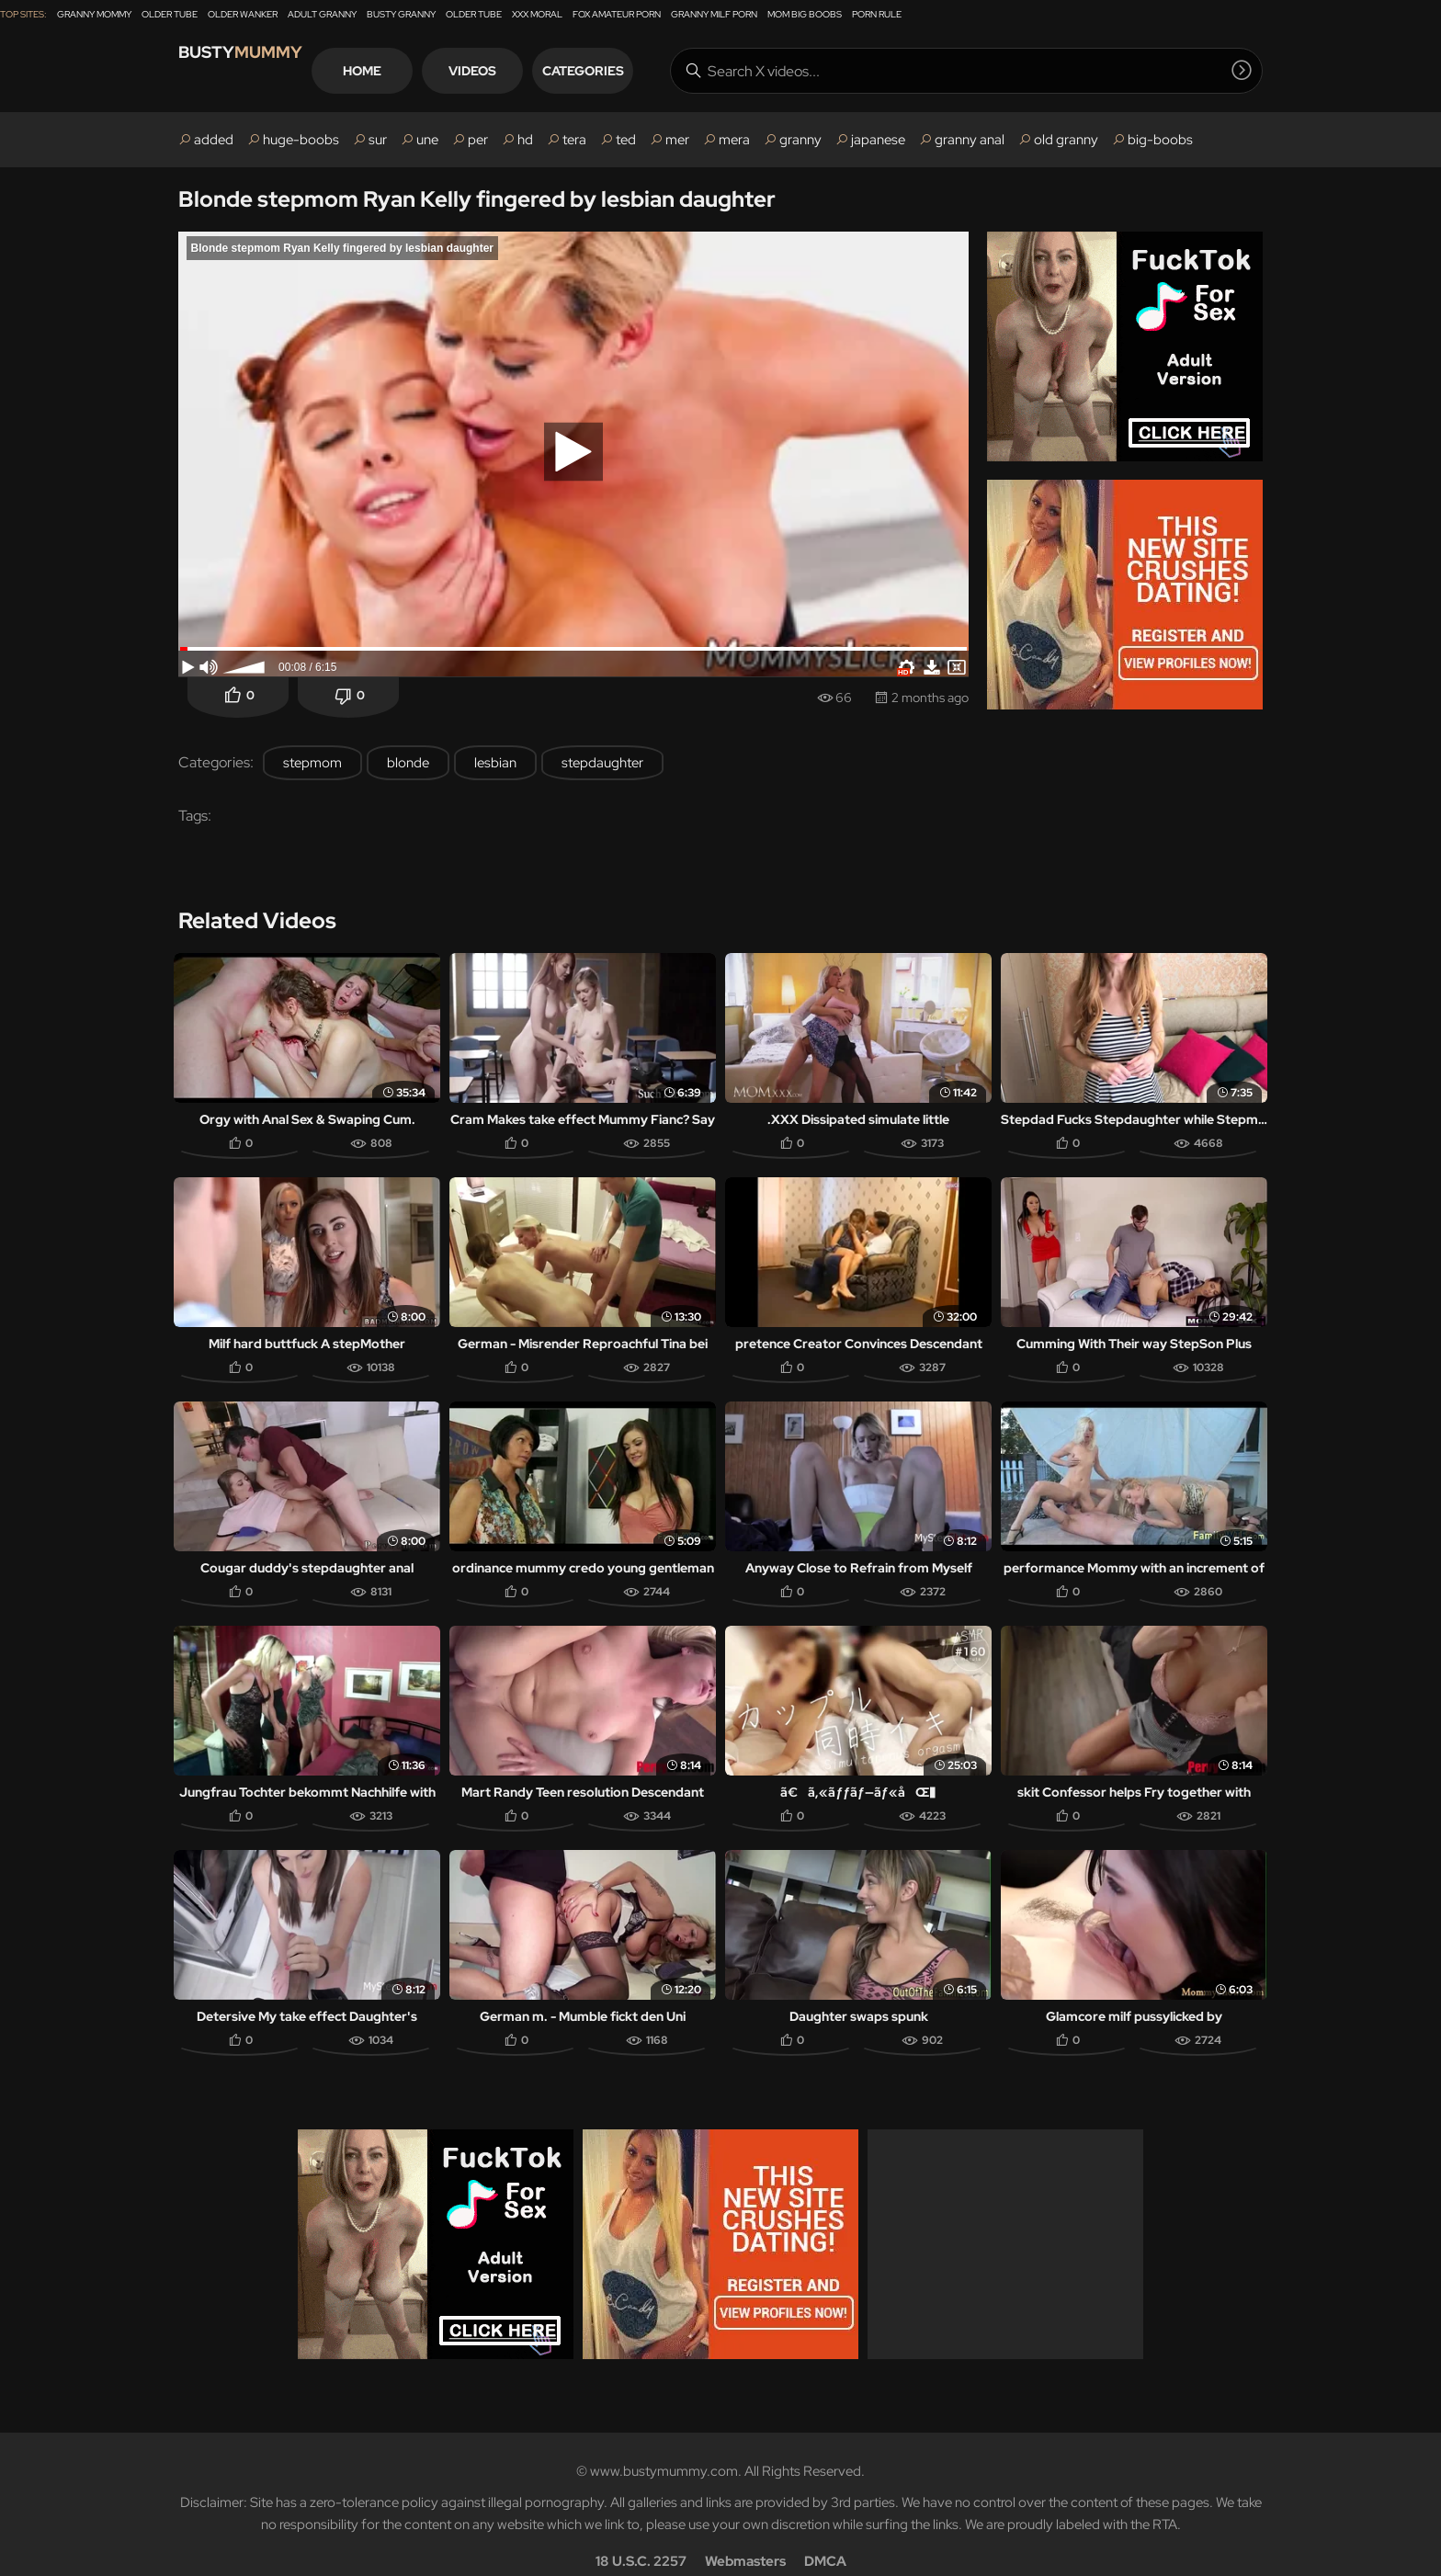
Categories (651, 70)
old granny (1066, 140)
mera (734, 140)
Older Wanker (243, 14)
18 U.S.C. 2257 (641, 2535)
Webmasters (745, 2535)
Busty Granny (401, 14)
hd (525, 140)
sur (378, 140)
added (213, 140)
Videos (540, 70)
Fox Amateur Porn (617, 14)
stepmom (312, 763)
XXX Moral (537, 14)
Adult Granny (322, 14)
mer (677, 140)
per (478, 140)
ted (626, 140)
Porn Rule (877, 14)
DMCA (825, 2535)
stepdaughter (602, 763)
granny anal (969, 140)
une (427, 140)
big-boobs (1160, 140)
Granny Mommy (94, 14)
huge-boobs (301, 140)
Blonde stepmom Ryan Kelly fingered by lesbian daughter (477, 199)
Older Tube (170, 14)
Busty (260, 70)
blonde (408, 763)
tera (574, 140)
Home (430, 70)
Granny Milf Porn (714, 14)
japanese (878, 140)
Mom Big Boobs (804, 14)
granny (800, 140)
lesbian (495, 763)
